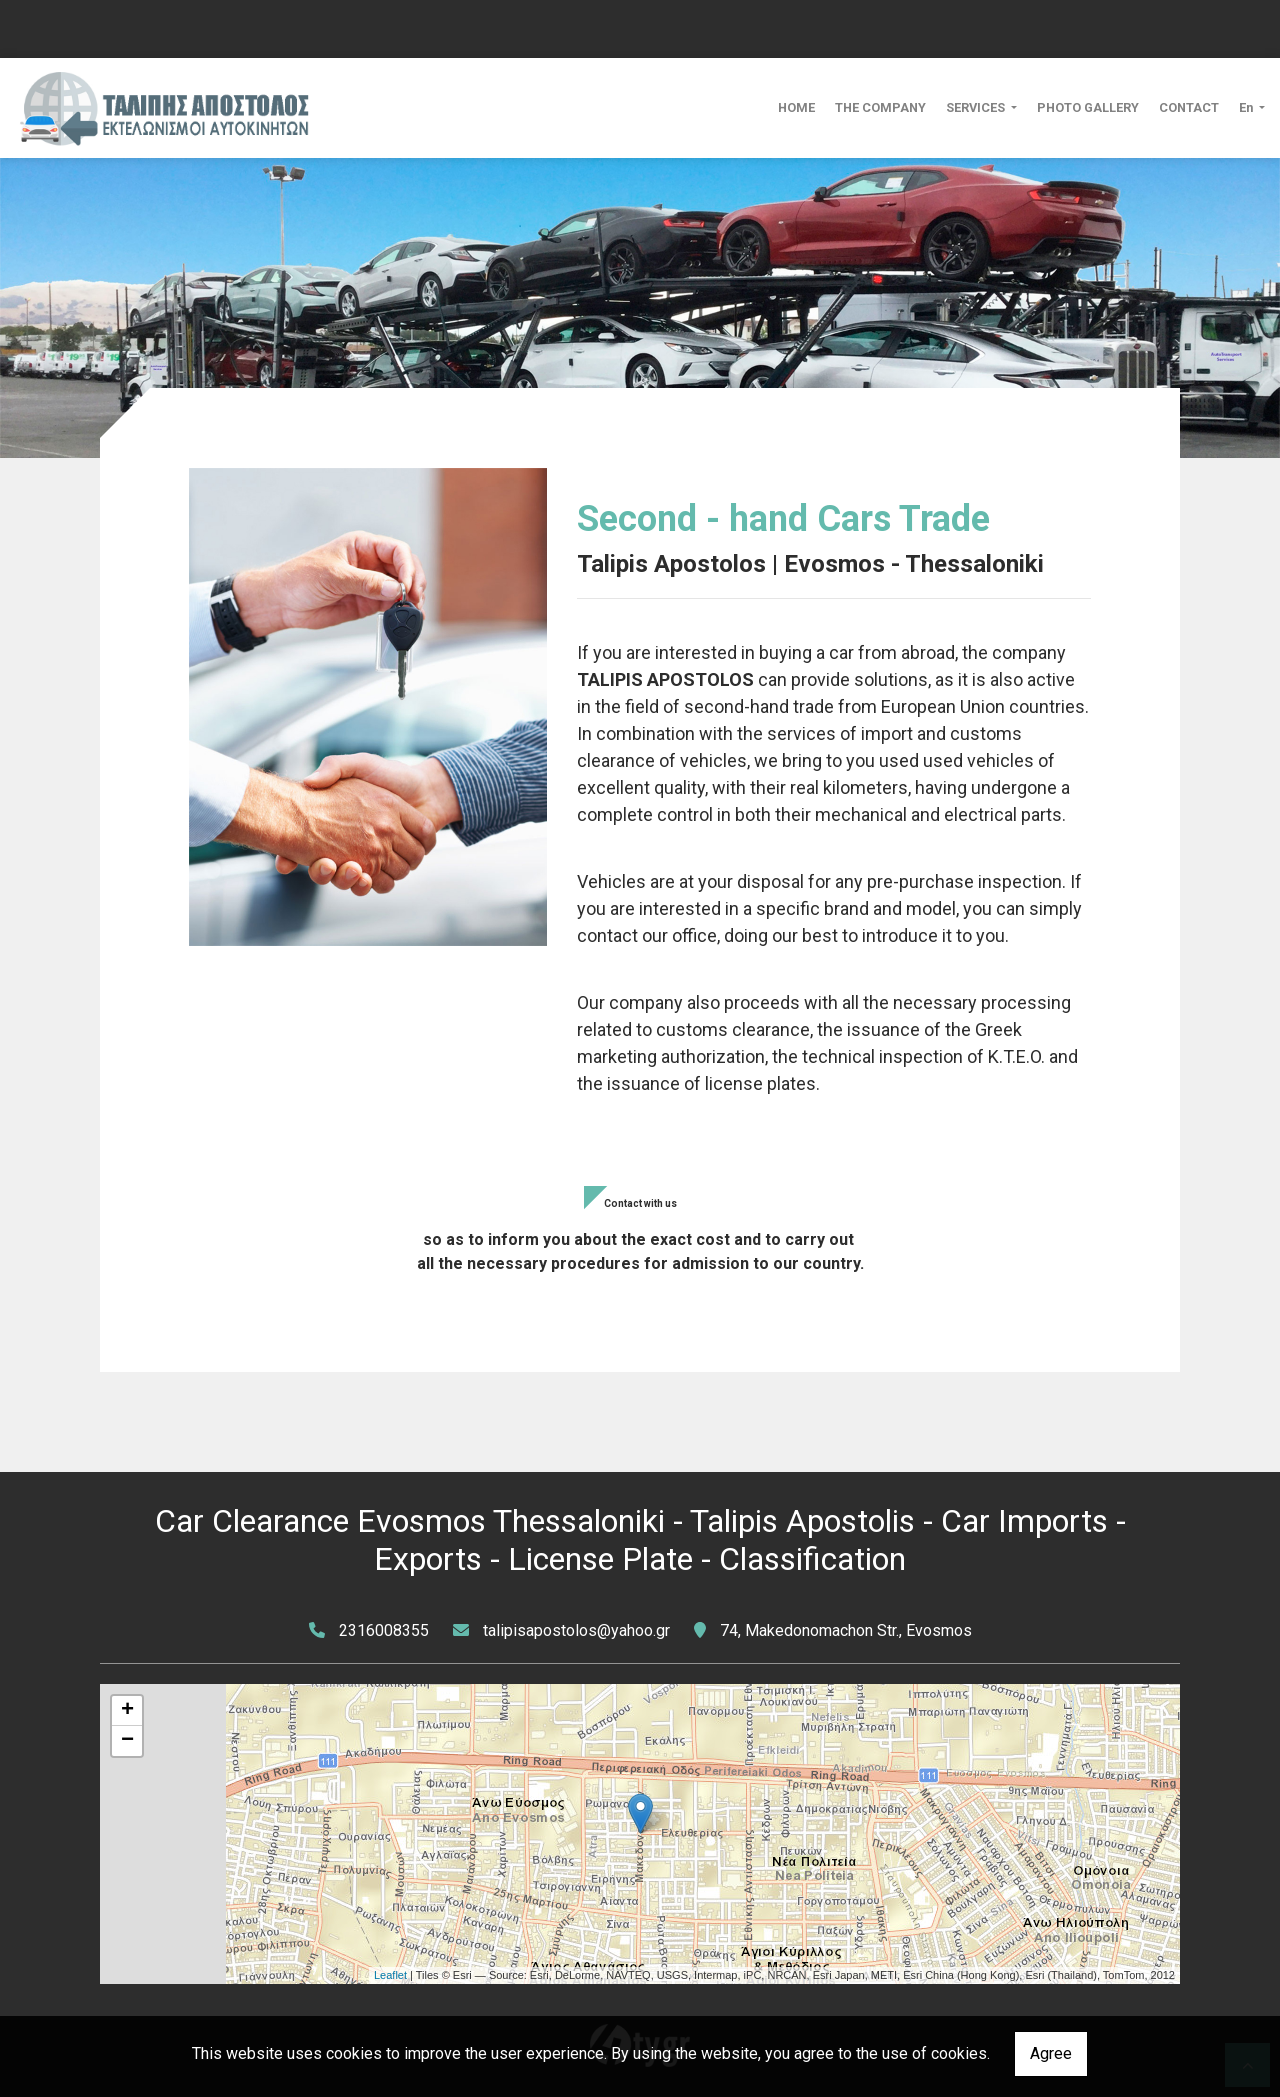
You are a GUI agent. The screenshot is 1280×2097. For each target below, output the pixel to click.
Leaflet (390, 1975)
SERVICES (977, 107)
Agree (1051, 2053)
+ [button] (127, 1711)
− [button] (127, 1741)
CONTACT (1189, 107)
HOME (796, 107)
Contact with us (640, 1203)
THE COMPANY (880, 107)
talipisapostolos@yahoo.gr (576, 1630)
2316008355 (384, 1630)
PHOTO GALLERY (1088, 107)
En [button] (1247, 107)
